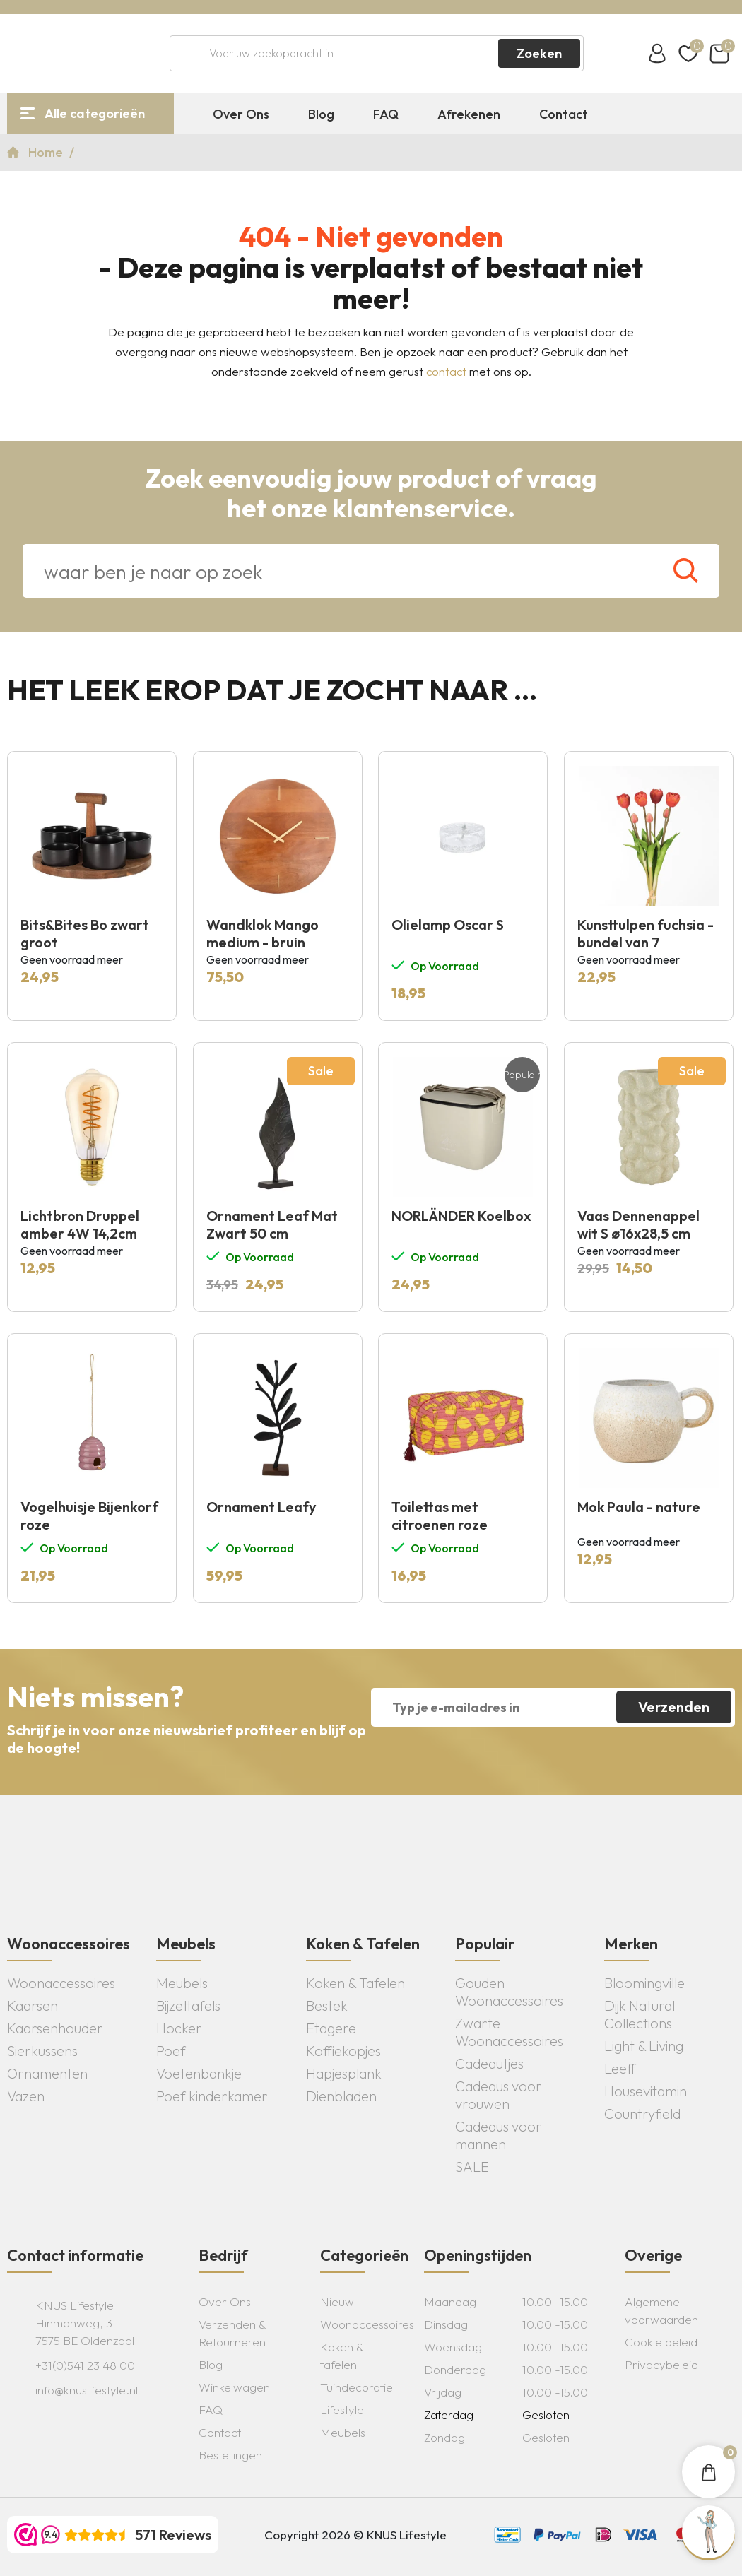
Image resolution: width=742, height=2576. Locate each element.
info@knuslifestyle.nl (86, 2389)
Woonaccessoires (61, 1983)
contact (446, 371)
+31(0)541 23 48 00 (85, 2365)
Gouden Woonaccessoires (509, 1991)
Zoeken (539, 53)
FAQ (386, 114)
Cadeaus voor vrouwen (498, 2095)
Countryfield (642, 2113)
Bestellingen (230, 2454)
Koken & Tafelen (355, 1983)
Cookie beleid (661, 2341)
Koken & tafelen (341, 2355)
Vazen (26, 2096)
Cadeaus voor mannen (498, 2135)
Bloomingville (644, 1983)
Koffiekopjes (343, 2051)
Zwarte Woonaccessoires (509, 2032)
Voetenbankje (199, 2073)
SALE (472, 2166)
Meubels (182, 1983)
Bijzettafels (188, 2005)
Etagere (331, 2028)
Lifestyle (342, 2409)
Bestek (327, 2005)
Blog (321, 114)
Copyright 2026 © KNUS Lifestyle (355, 2534)
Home (47, 152)
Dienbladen (341, 2096)
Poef (171, 2051)
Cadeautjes (489, 2063)
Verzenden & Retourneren (232, 2333)
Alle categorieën (95, 113)
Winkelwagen (234, 2387)
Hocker (179, 2028)
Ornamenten (47, 2073)
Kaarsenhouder (55, 2028)
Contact (563, 114)
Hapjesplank (344, 2073)
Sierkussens (42, 2051)
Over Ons (241, 114)
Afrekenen (468, 114)
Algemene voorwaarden (661, 2310)
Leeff (620, 2068)
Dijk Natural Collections (639, 2014)
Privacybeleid (661, 2364)
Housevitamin (645, 2091)
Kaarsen (32, 2005)
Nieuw (337, 2301)
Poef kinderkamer (212, 2096)
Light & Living (643, 2046)
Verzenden (673, 1706)
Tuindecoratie (356, 2387)
